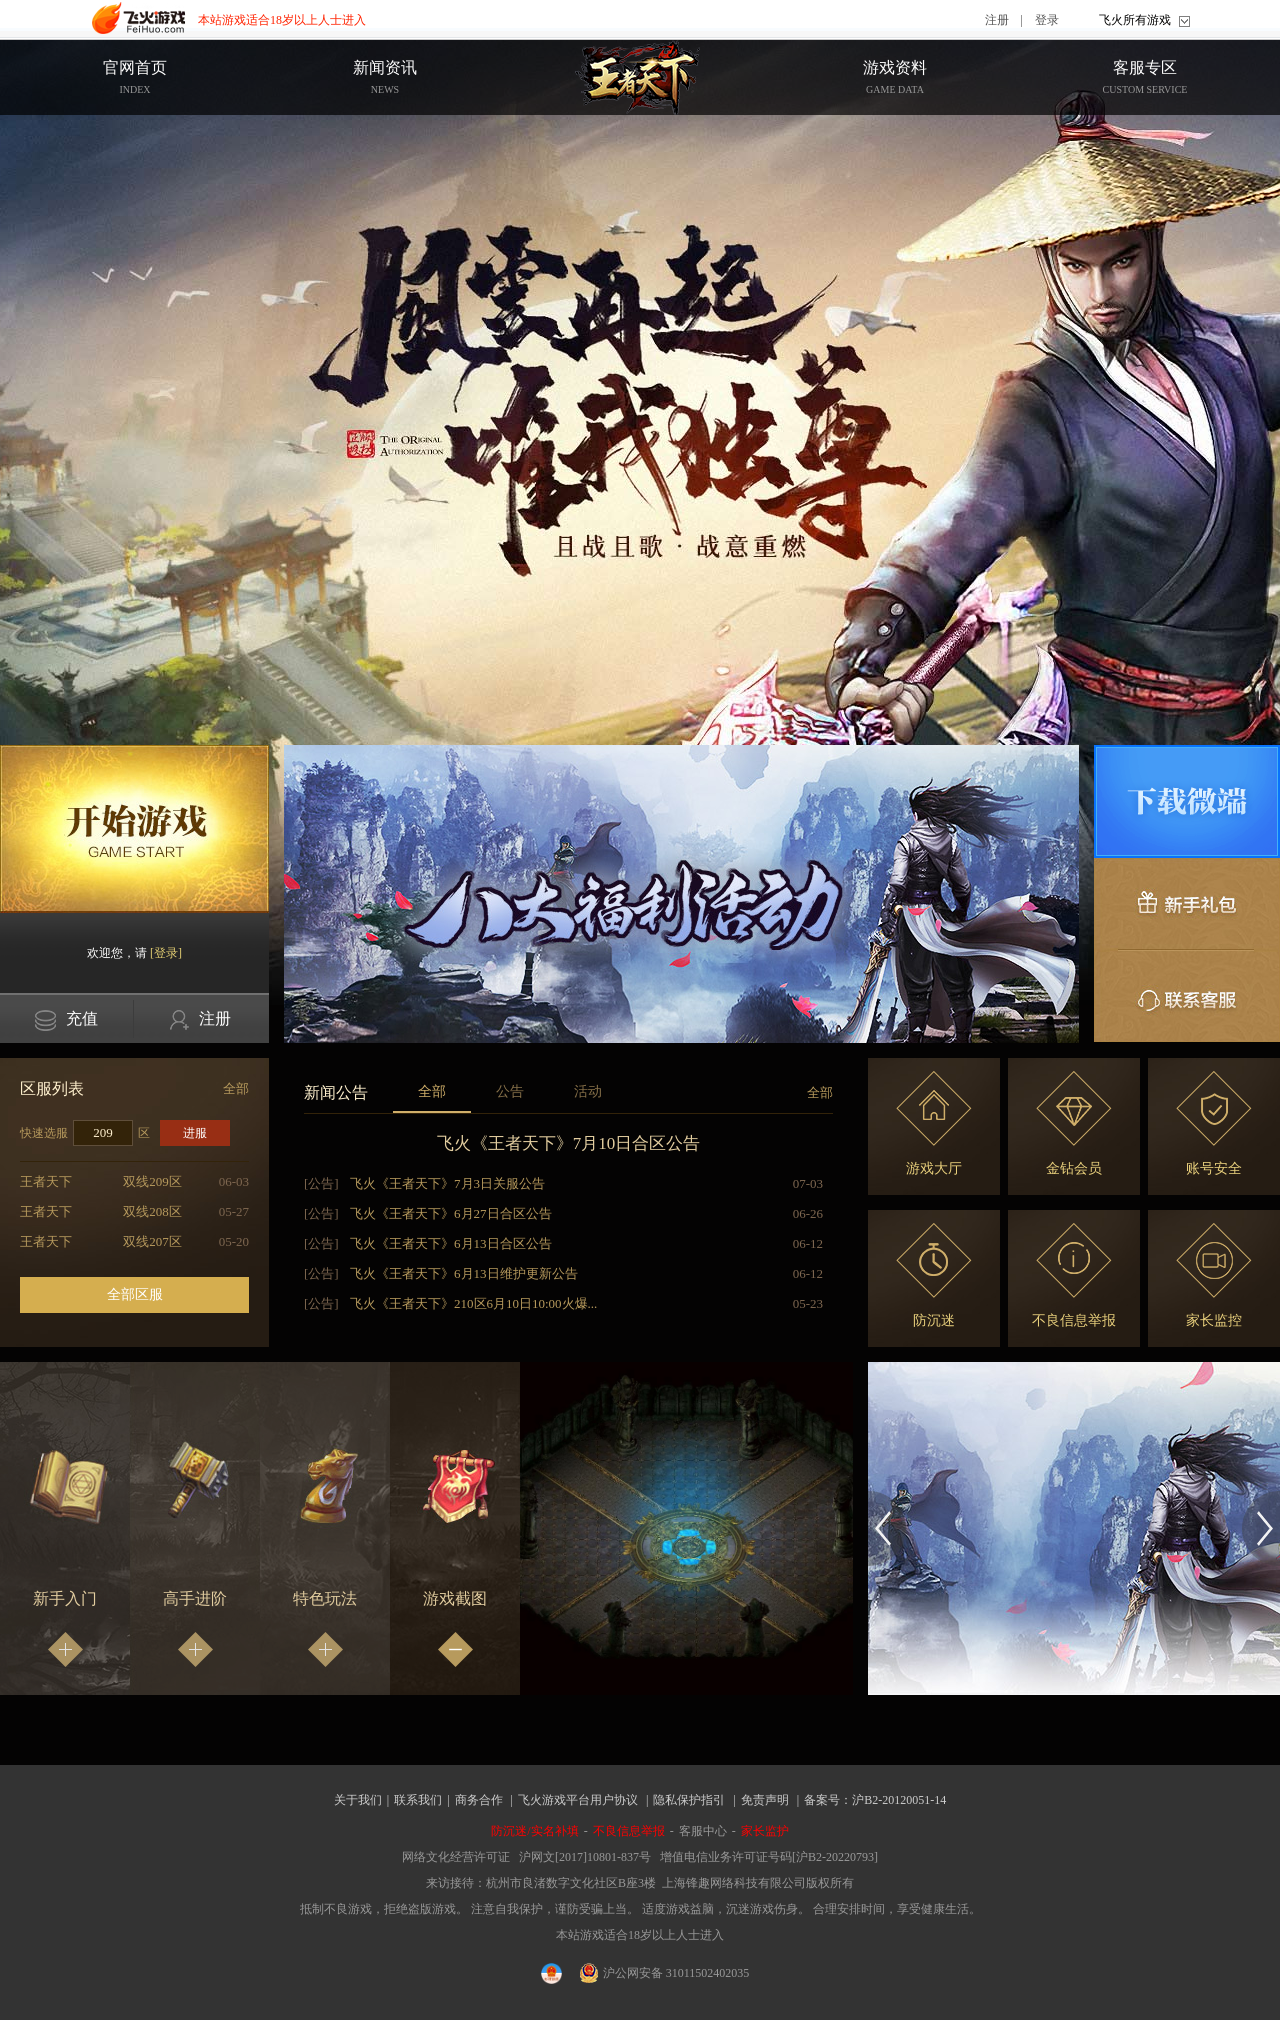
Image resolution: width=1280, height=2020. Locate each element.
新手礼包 (1187, 904)
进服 (195, 1133)
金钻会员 (1074, 1123)
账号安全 (1214, 1123)
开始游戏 (134, 829)
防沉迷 (934, 1275)
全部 (236, 1088)
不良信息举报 (1074, 1275)
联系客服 (1187, 996)
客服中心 (703, 1831)
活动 (588, 1091)
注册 (997, 20)
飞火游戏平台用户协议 (578, 1800)
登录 (1047, 20)
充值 (66, 1020)
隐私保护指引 (689, 1800)
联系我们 (418, 1800)
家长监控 (1214, 1275)
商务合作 (479, 1800)
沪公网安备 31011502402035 (665, 1973)
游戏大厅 (934, 1123)
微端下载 (1187, 801)
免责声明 (765, 1800)
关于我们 (358, 1800)
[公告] (321, 1183)
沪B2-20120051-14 (899, 1800)
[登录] (166, 953)
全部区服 (135, 1294)
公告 (510, 1091)
